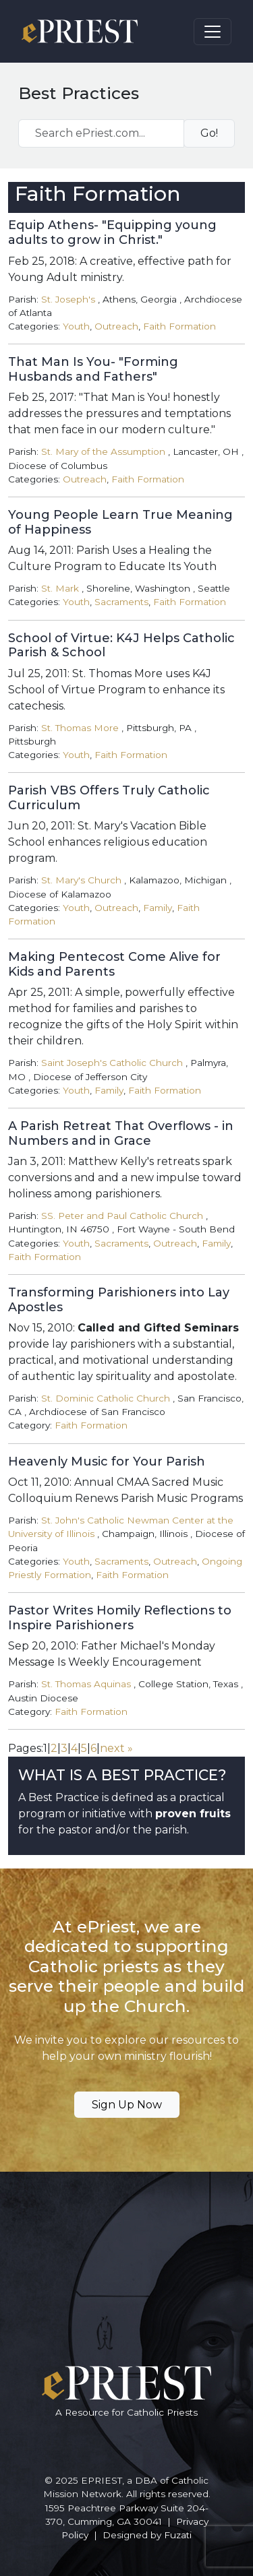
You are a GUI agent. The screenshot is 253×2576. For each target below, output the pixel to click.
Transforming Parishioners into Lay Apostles (118, 1300)
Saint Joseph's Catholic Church (112, 1062)
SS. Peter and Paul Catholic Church (122, 1215)
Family (157, 907)
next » (116, 1748)
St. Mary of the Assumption (103, 451)
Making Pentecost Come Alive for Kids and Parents (114, 964)
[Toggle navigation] (212, 31)
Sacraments (121, 601)
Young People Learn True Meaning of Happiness (120, 522)
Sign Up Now (127, 2104)
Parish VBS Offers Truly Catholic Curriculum (109, 798)
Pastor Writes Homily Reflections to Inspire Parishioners (119, 1618)
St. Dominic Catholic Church (105, 1398)
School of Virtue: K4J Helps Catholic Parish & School (121, 645)
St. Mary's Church (81, 880)
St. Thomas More (80, 727)
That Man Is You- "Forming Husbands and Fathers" (93, 369)
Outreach (116, 326)
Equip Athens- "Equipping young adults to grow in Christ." (112, 232)
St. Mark (60, 588)
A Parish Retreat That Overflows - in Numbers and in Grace (120, 1133)
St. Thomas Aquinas (86, 1683)
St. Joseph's (68, 299)
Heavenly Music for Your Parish (106, 1461)
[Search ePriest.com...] (101, 133)
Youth (76, 326)
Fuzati (178, 2535)
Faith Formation (179, 326)
